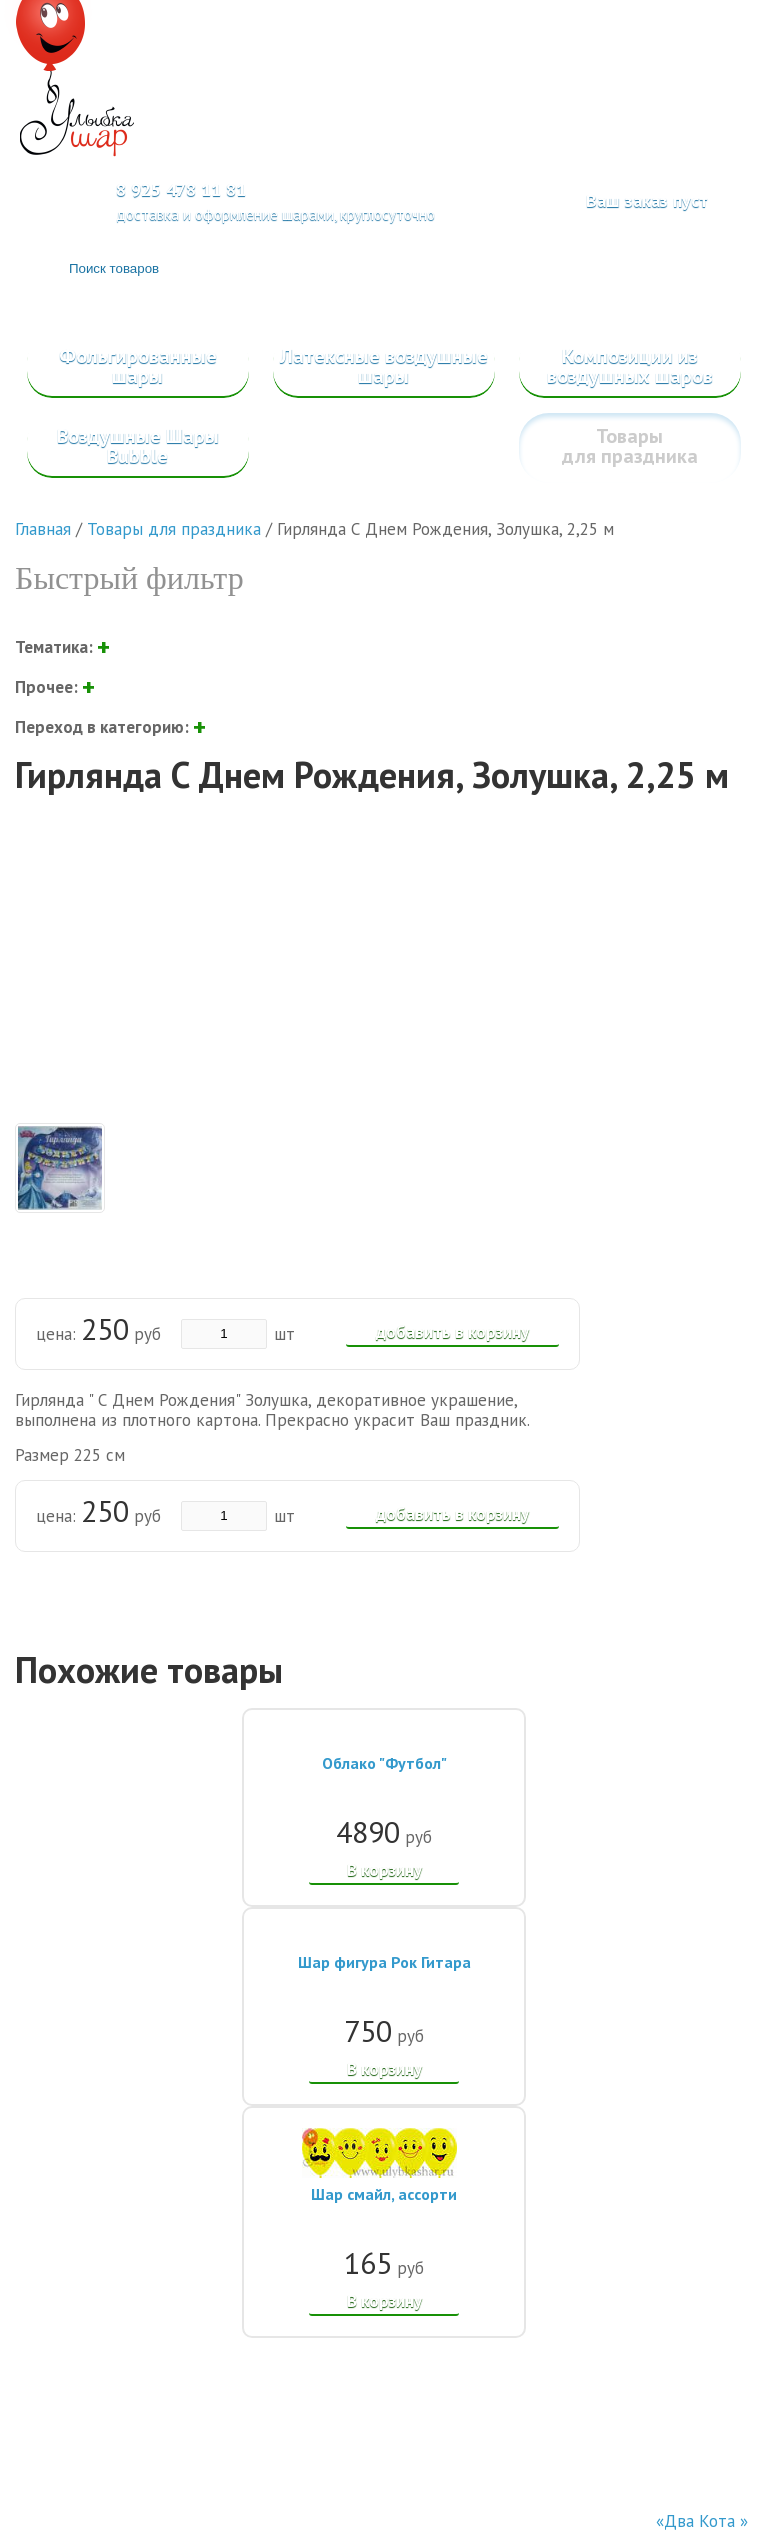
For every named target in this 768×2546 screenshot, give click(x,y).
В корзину (384, 1870)
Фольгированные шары (138, 366)
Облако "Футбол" (384, 1763)
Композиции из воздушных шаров (630, 366)
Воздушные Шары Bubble (138, 446)
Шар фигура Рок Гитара (384, 1962)
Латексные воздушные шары (384, 366)
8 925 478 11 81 (181, 189)
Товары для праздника (630, 446)
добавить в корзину (452, 1332)
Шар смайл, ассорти (384, 2194)
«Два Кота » (702, 2521)
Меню (701, 87)
